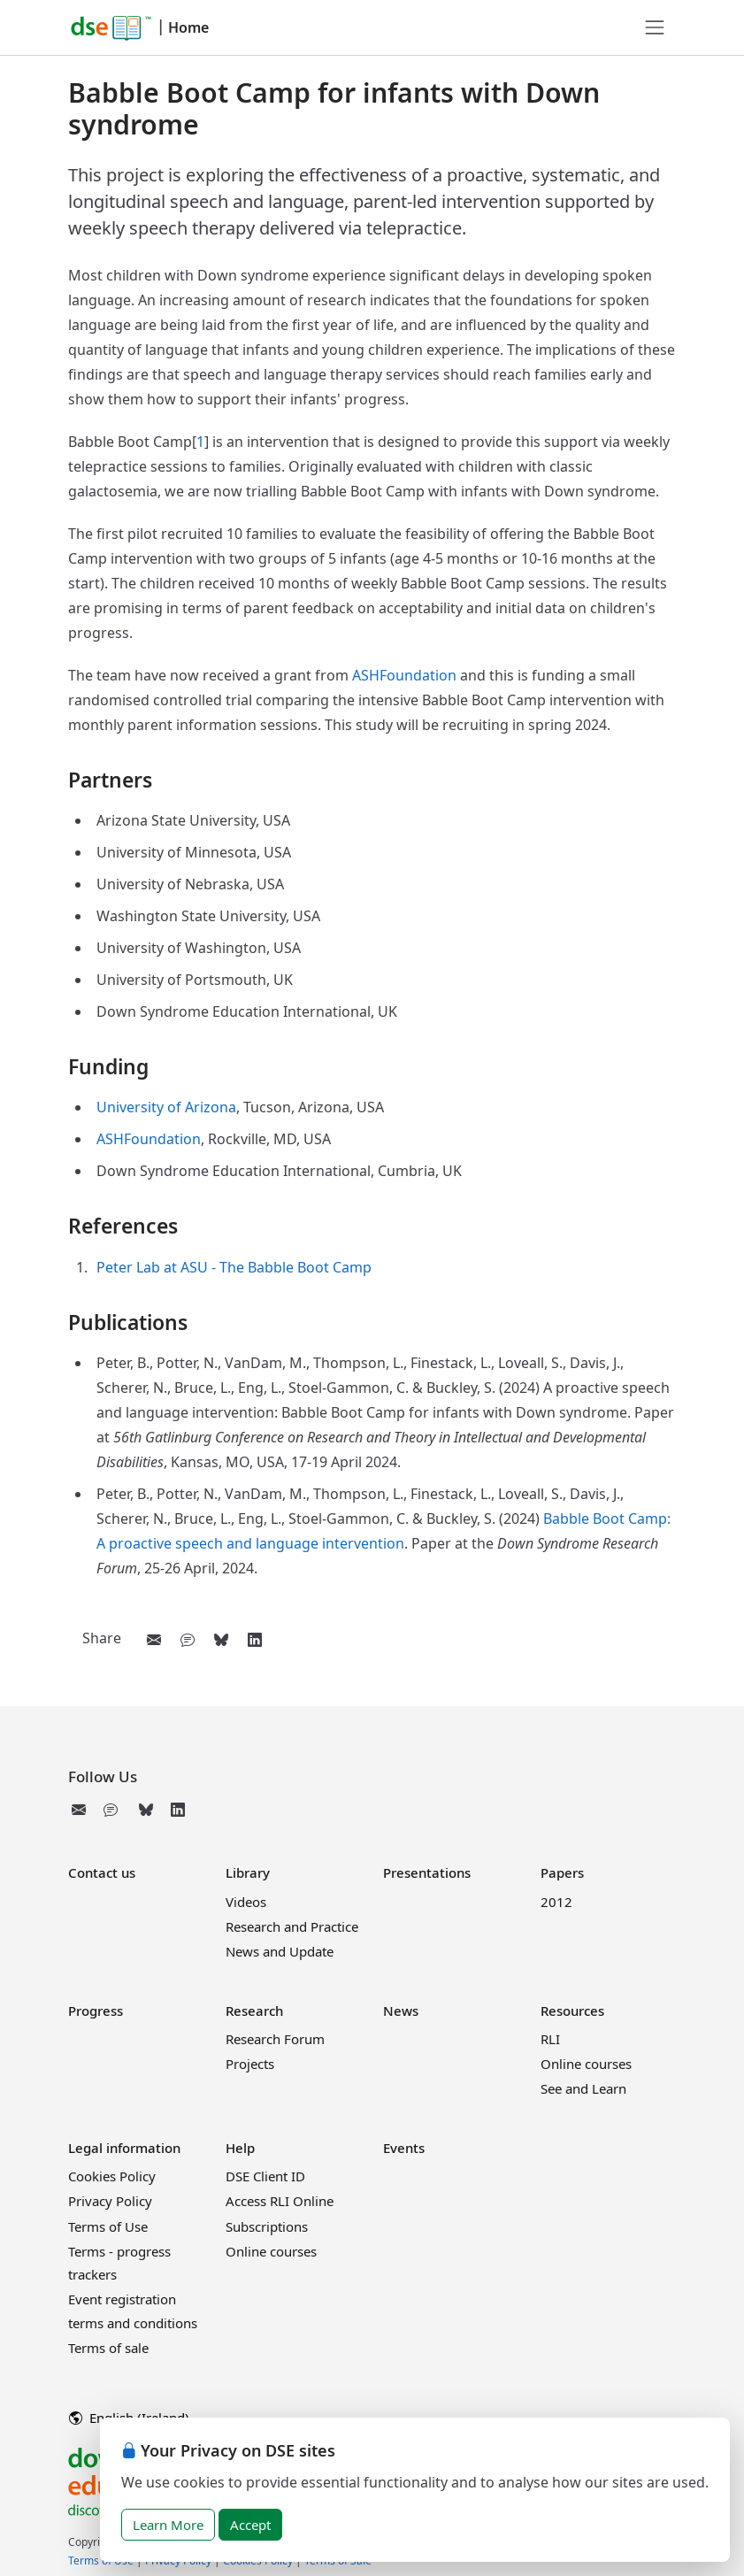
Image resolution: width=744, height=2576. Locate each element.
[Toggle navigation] (655, 27)
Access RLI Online (280, 2201)
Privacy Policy (110, 2201)
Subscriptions (267, 2226)
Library (248, 1872)
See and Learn (583, 2088)
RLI (550, 2039)
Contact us (101, 1872)
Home (188, 27)
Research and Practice (292, 1926)
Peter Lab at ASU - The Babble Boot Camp (234, 1267)
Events (404, 2148)
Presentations (427, 1872)
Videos (246, 1902)
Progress (95, 2010)
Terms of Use (108, 2226)
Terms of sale (108, 2348)
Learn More (168, 2525)
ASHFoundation (404, 675)
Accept (250, 2525)
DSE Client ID (265, 2176)
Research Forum (275, 2039)
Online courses (586, 2063)
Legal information (124, 2148)
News (400, 2010)
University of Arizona (166, 1107)
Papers (562, 1872)
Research (254, 2010)
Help (240, 2148)
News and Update (280, 1951)
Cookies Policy (112, 2176)
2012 (556, 1902)
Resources (572, 2010)
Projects (250, 2063)
